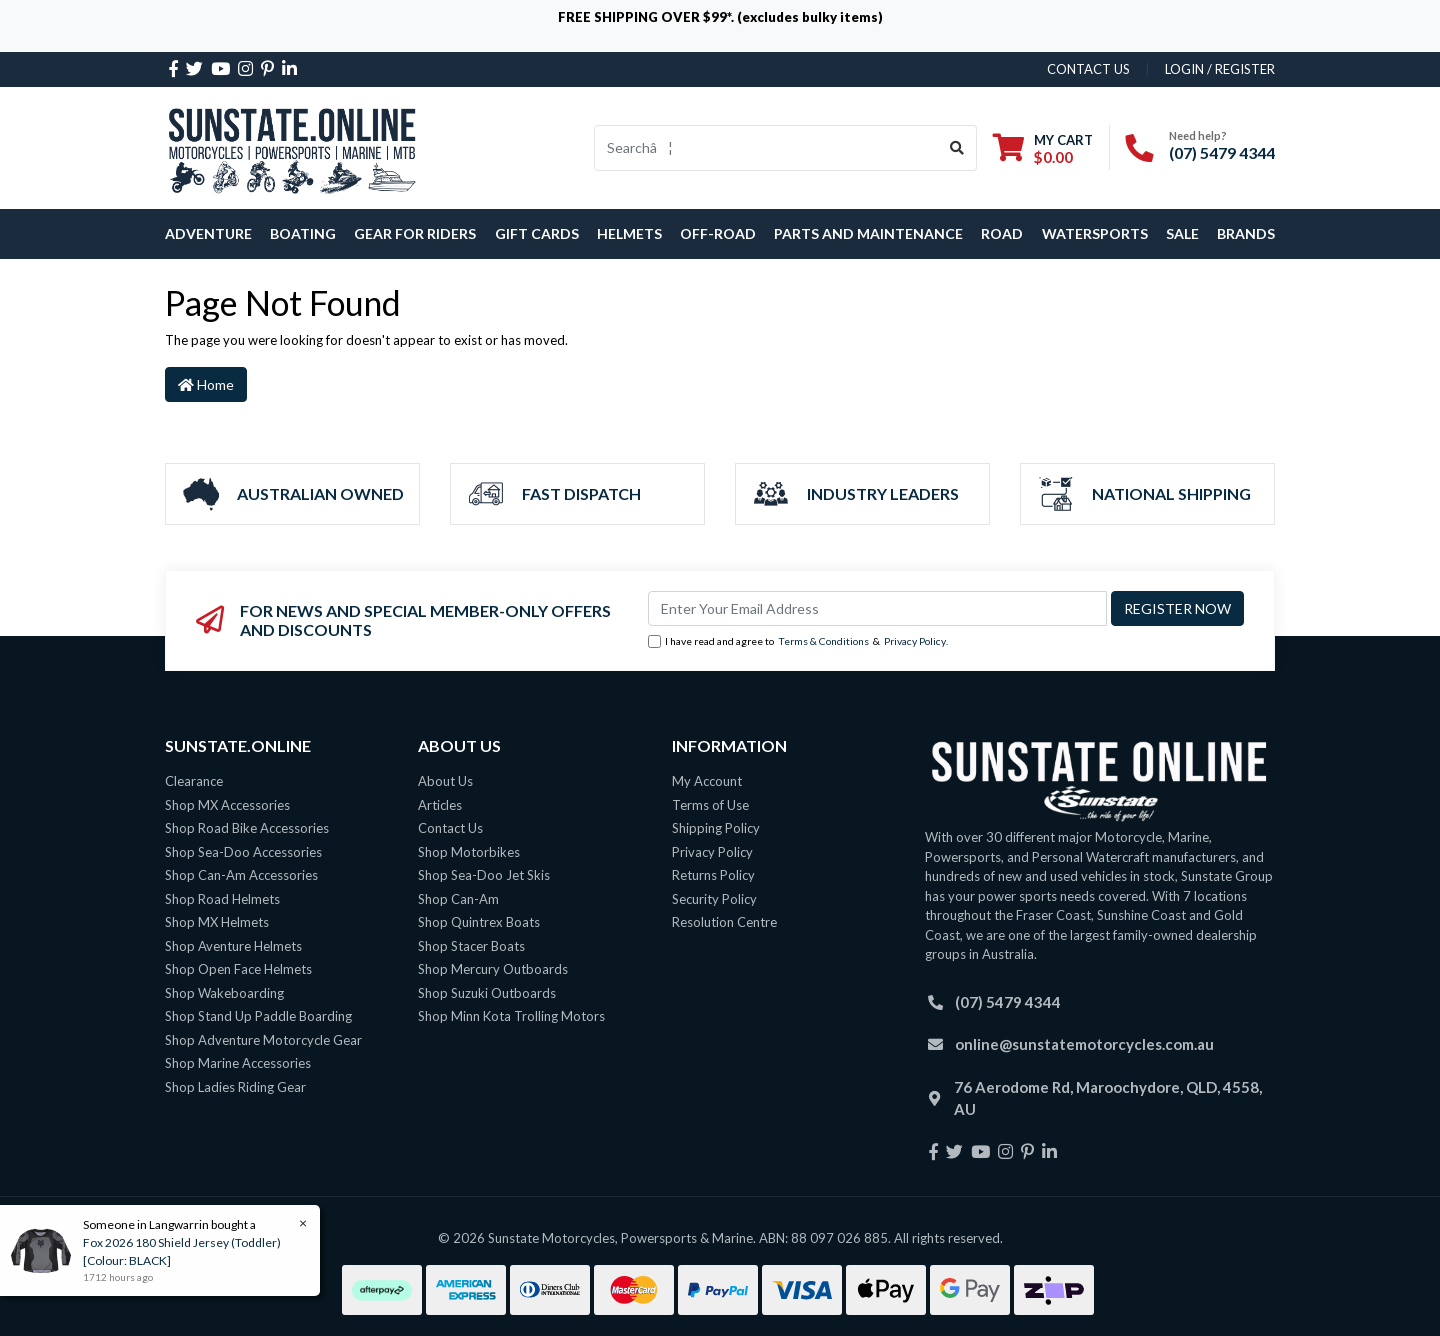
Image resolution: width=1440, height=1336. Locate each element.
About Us (445, 781)
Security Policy (714, 899)
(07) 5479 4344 (1222, 152)
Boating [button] (303, 233)
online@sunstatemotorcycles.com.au (1084, 1044)
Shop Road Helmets (222, 899)
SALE (1182, 233)
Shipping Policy (716, 828)
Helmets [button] (629, 233)
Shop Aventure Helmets (233, 946)
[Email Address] (877, 608)
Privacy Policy (915, 641)
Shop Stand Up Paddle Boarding (258, 1016)
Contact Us (450, 828)
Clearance (194, 781)
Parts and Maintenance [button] (868, 233)
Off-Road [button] (718, 233)
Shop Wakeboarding (224, 993)
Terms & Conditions (823, 641)
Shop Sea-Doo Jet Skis (484, 875)
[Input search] (766, 148)
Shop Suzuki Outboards (487, 993)
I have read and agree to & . (798, 642)
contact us (1088, 69)
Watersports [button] (1095, 233)
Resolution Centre (724, 922)
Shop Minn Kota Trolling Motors (511, 1016)
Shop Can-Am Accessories (241, 875)
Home (206, 384)
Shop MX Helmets (217, 922)
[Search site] (957, 148)
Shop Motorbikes (469, 852)
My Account (707, 781)
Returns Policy (713, 875)
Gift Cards (537, 233)
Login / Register (1220, 69)
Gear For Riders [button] (415, 233)
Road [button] (1002, 233)
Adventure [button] (208, 233)
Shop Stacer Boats (471, 946)
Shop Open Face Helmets (238, 969)
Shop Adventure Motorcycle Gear (263, 1040)
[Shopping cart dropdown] (1043, 148)
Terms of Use (710, 805)
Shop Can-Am (458, 899)
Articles (440, 805)
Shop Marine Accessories (238, 1063)
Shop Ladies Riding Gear (235, 1087)
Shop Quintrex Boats (479, 922)
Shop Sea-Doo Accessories (243, 852)
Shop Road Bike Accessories (247, 828)
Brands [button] (1246, 233)
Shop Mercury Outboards (493, 969)
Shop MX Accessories (227, 805)
